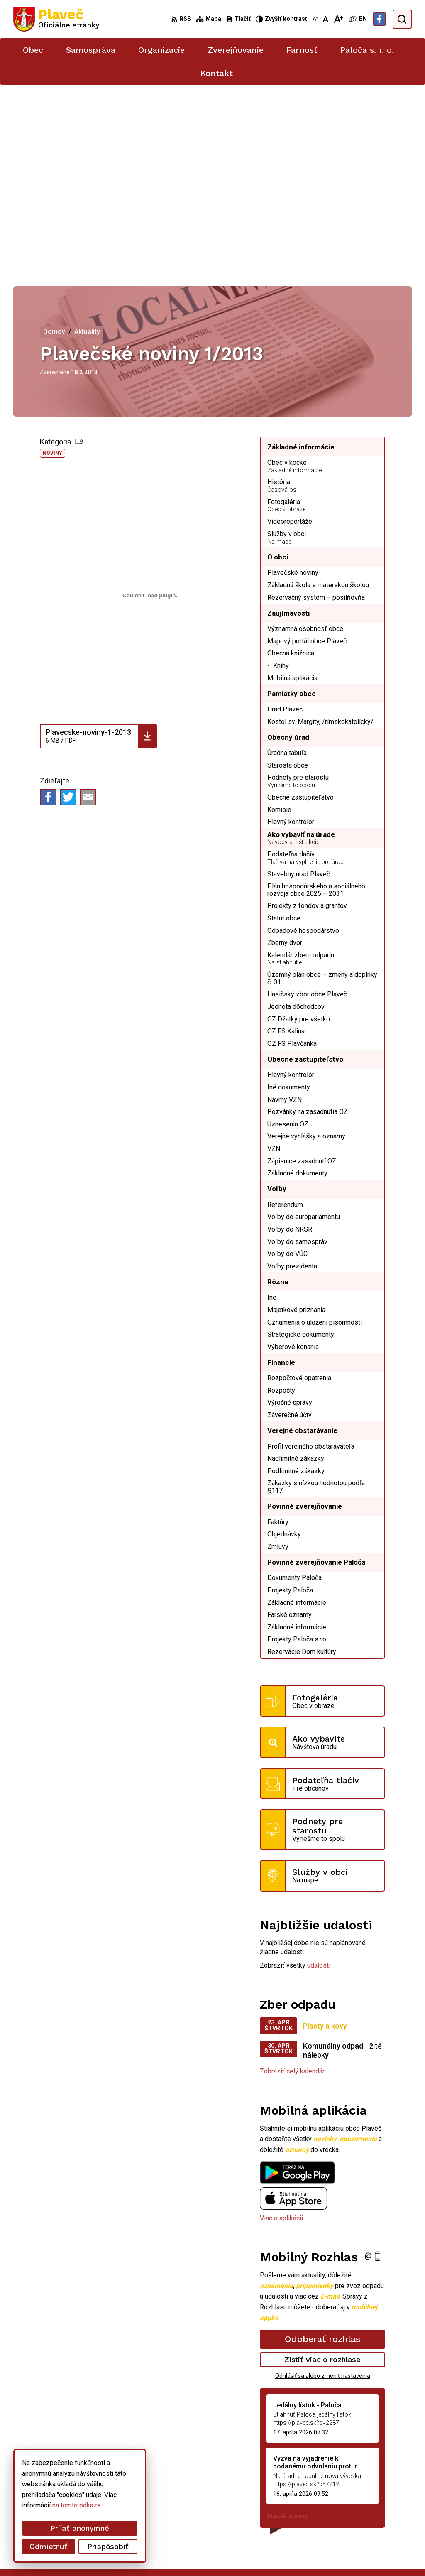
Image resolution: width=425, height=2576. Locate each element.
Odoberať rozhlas (322, 2151)
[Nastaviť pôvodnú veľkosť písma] (325, 19)
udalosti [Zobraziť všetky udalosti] (318, 1777)
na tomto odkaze (76, 2505)
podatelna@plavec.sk (352, 2515)
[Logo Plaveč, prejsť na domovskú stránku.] (56, 19)
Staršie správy (287, 2328)
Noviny (52, 265)
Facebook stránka (347, 2524)
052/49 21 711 (343, 2505)
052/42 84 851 (343, 2496)
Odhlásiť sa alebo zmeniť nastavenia (322, 2187)
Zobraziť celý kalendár (292, 1883)
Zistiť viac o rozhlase (322, 2171)
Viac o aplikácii (281, 2030)
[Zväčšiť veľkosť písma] (338, 19)
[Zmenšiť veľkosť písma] (315, 19)
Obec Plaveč (228, 2554)
